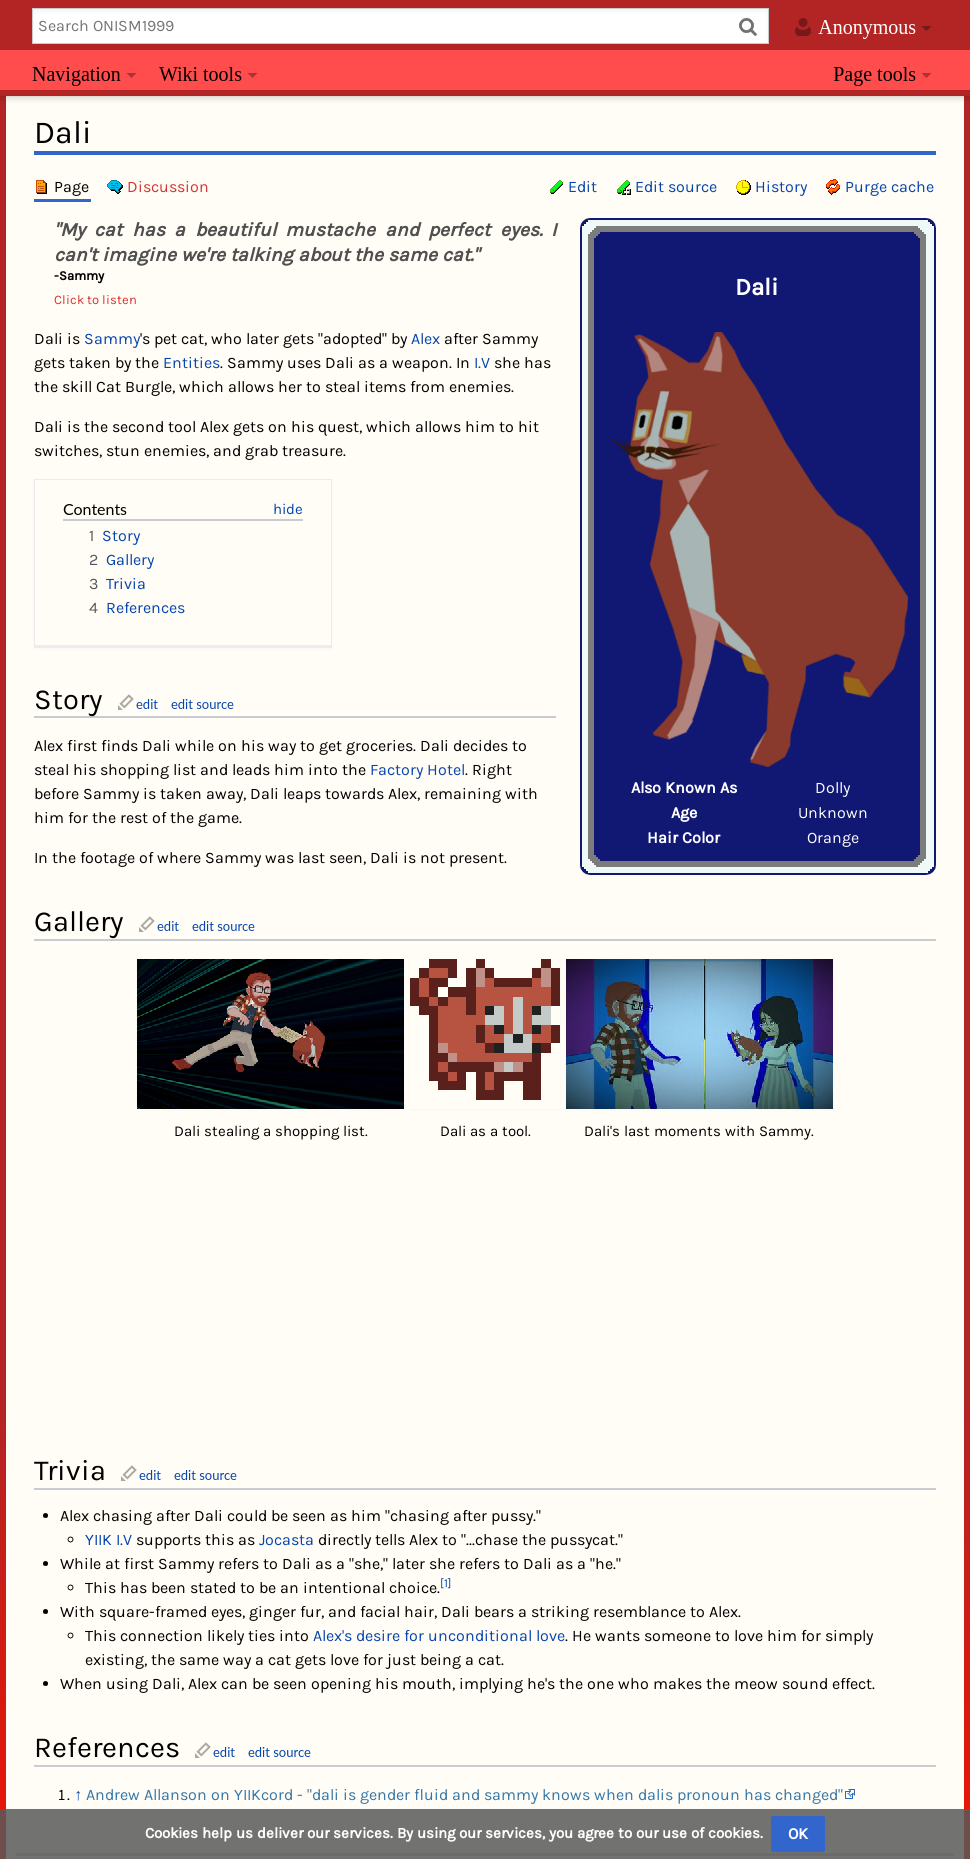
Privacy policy (368, 1792)
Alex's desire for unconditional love (439, 1419)
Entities (191, 362)
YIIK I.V (108, 1323)
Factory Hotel (417, 769)
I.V (482, 362)
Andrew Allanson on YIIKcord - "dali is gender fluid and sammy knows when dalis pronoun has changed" (464, 1578)
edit (147, 704)
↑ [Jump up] (78, 1578)
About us (465, 1792)
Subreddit (625, 1792)
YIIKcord (543, 1792)
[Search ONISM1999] (400, 26)
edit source (202, 704)
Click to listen (95, 299)
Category (80, 1661)
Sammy (112, 338)
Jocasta (286, 1323)
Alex (425, 338)
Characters (164, 1661)
